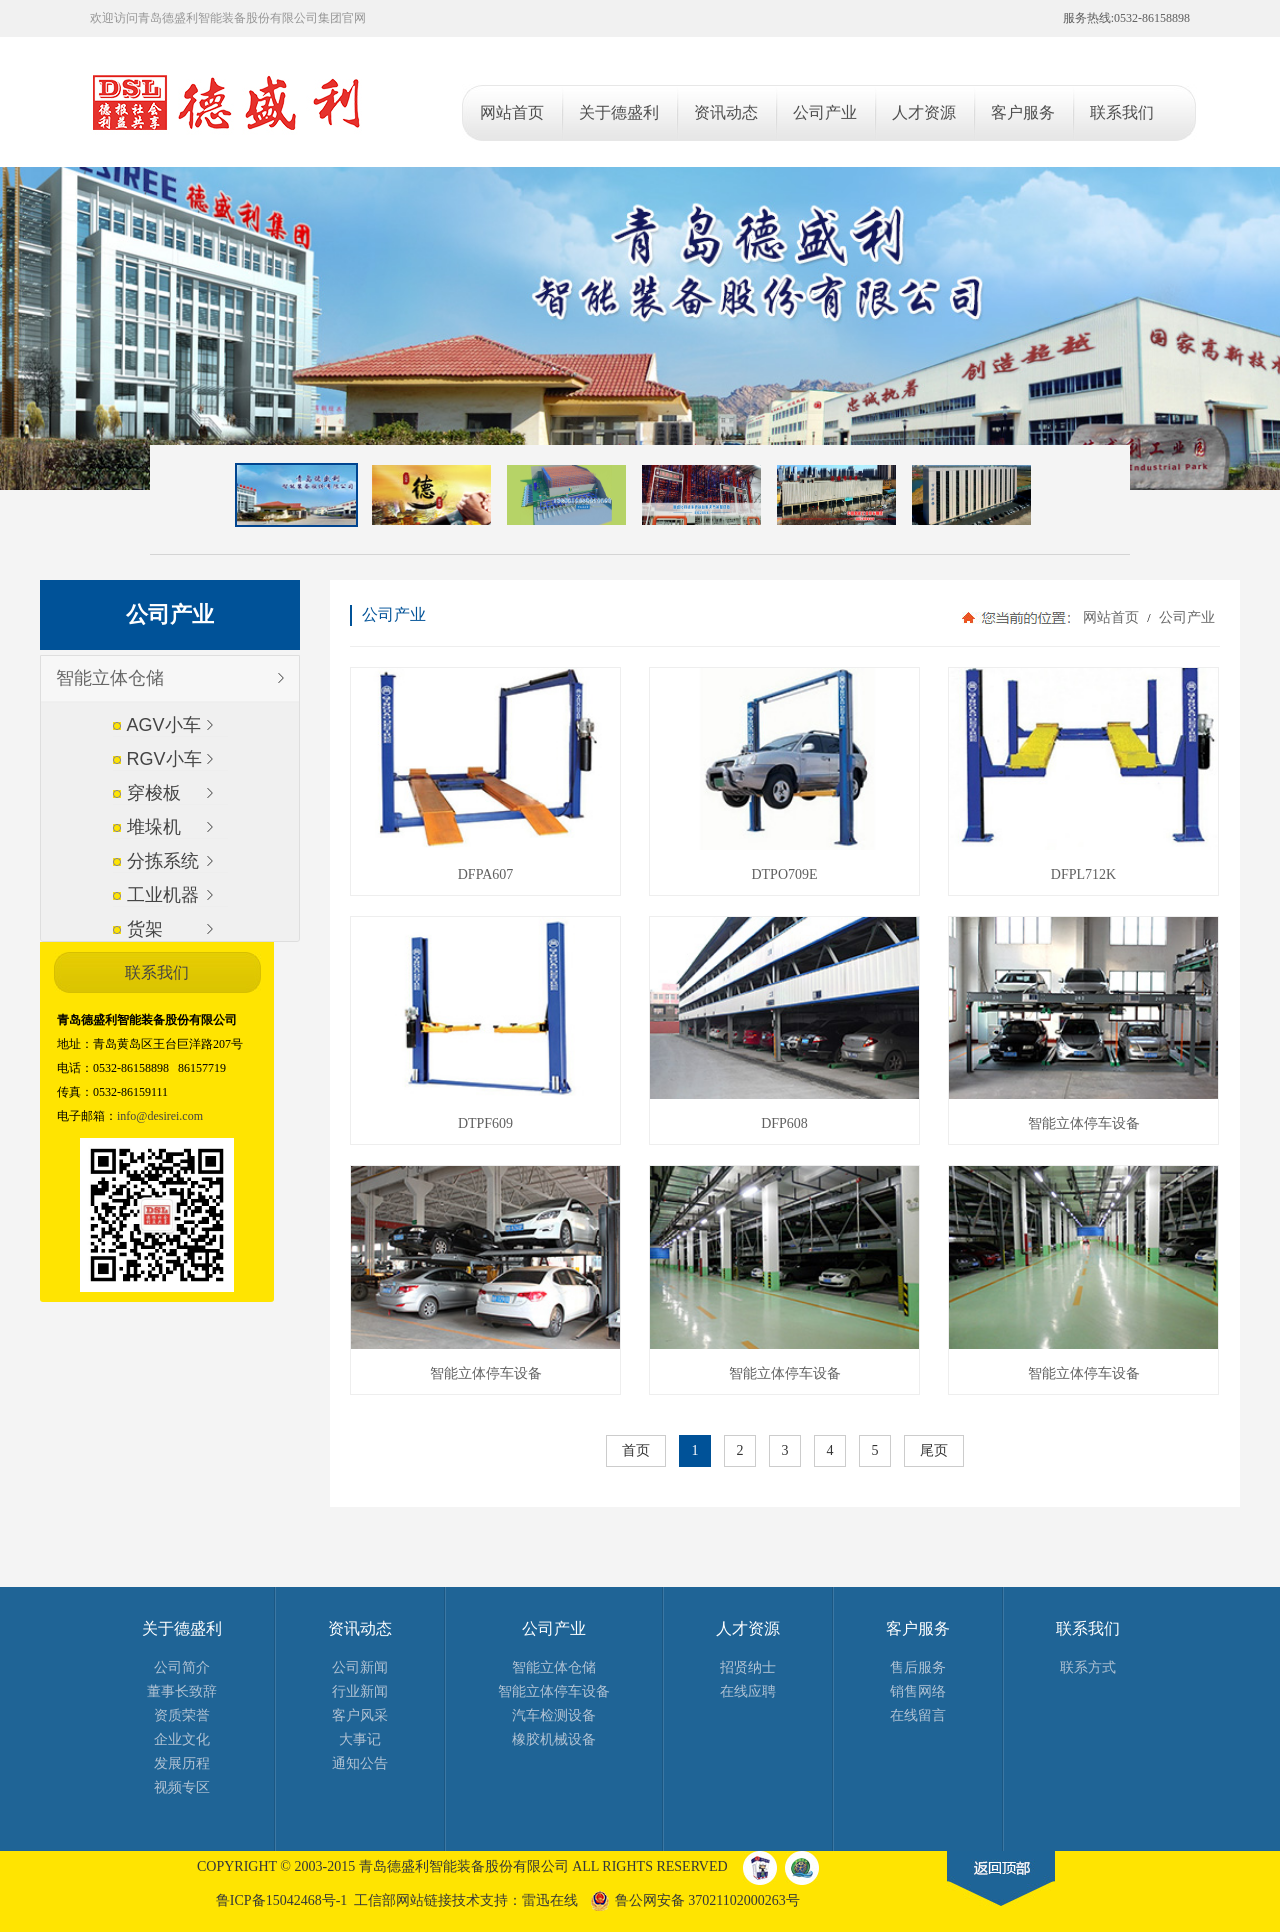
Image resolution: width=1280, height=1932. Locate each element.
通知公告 (360, 1763)
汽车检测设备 (554, 1715)
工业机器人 (163, 901)
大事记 (360, 1739)
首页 (636, 1450)
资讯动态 (360, 1628)
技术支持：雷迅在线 (515, 1900)
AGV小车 (164, 725)
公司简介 (182, 1667)
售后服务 (918, 1667)
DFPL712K (1083, 874)
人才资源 (748, 1628)
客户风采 (360, 1715)
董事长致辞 (182, 1691)
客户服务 (918, 1628)
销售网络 (918, 1691)
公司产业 (1185, 617)
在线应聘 (748, 1691)
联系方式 (1088, 1667)
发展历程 (182, 1763)
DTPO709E (784, 874)
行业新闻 (360, 1691)
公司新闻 (360, 1667)
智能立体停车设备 (1084, 1123)
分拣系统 (163, 861)
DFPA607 (486, 874)
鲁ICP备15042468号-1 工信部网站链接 (334, 1900)
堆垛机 (154, 827)
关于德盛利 (182, 1628)
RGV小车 (164, 759)
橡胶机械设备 (554, 1739)
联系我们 (1088, 1628)
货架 (145, 929)
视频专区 (182, 1787)
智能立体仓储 (110, 678)
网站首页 (1111, 617)
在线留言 (918, 1715)
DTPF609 (485, 1123)
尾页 (934, 1450)
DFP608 (784, 1123)
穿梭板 (154, 793)
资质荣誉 (182, 1715)
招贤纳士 (748, 1667)
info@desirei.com (160, 1116)
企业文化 (182, 1739)
